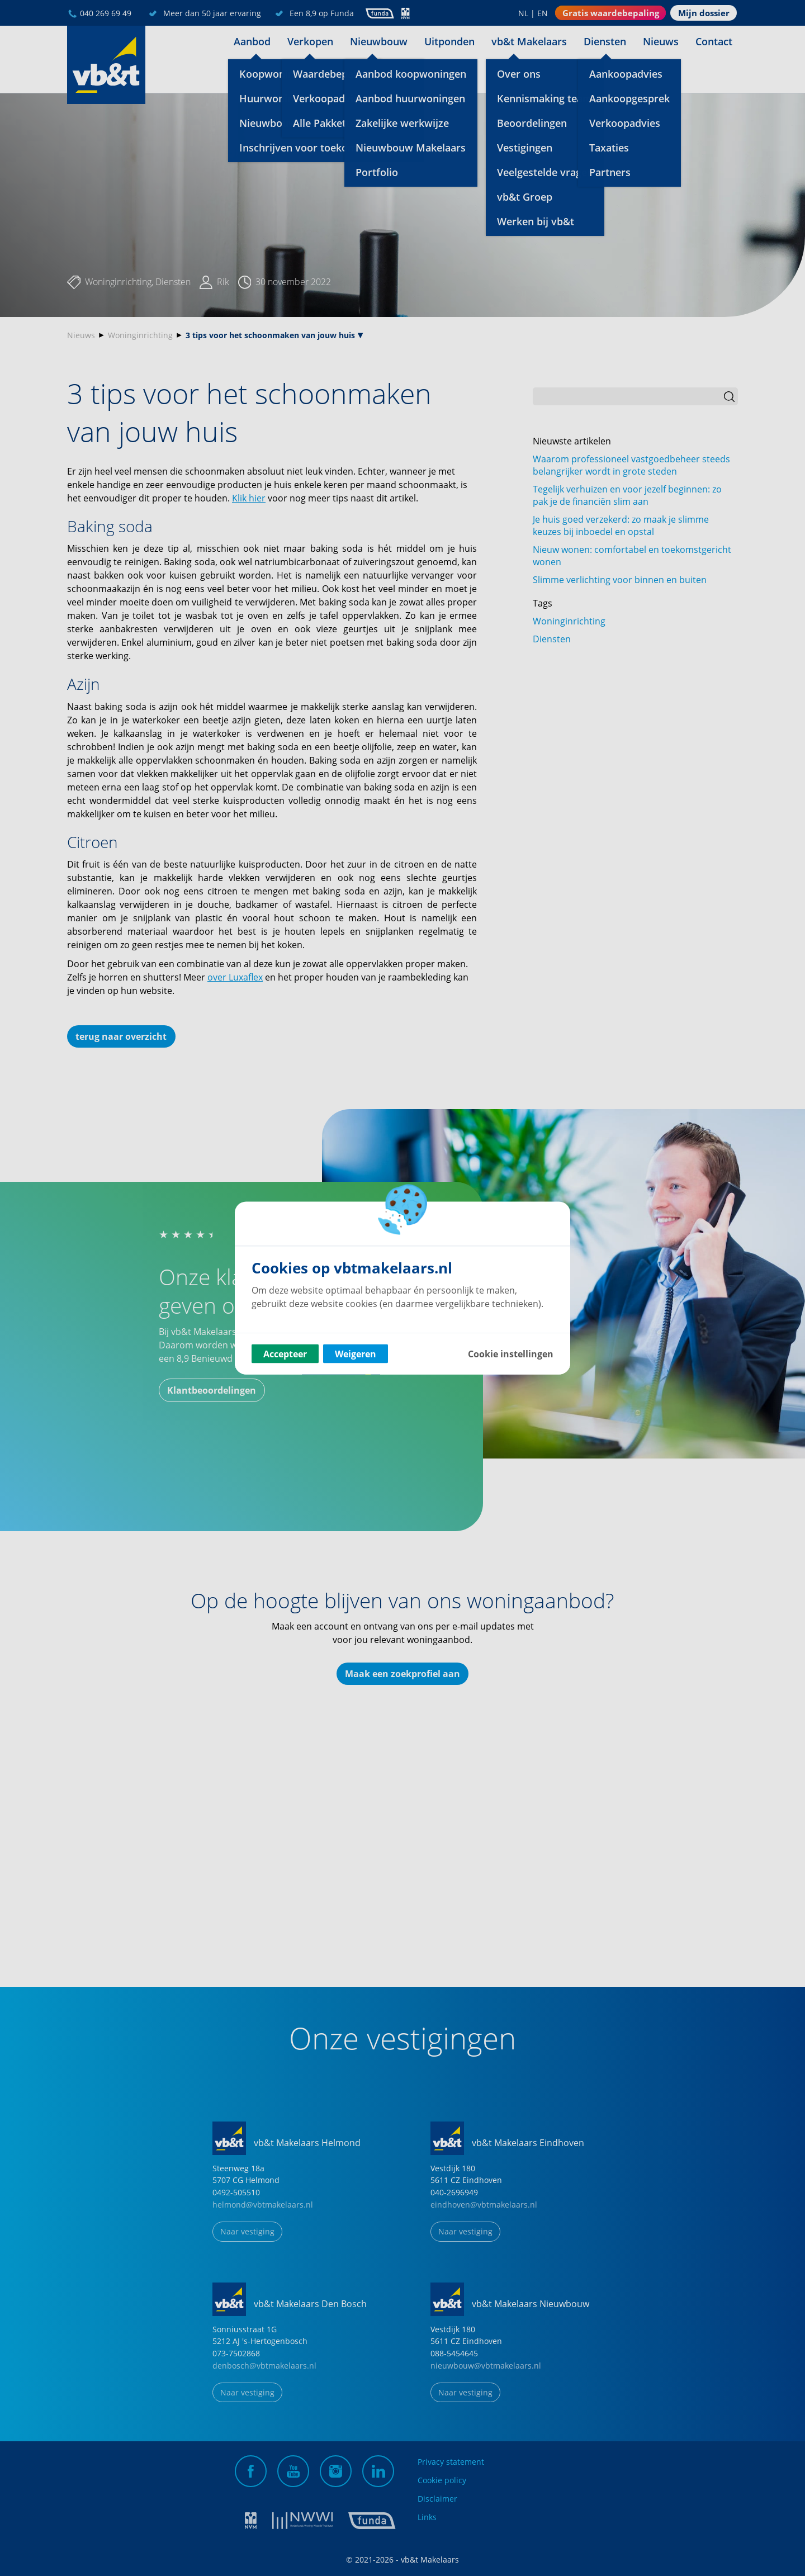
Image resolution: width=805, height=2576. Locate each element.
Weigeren (355, 1354)
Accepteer (285, 1354)
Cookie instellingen (510, 1354)
